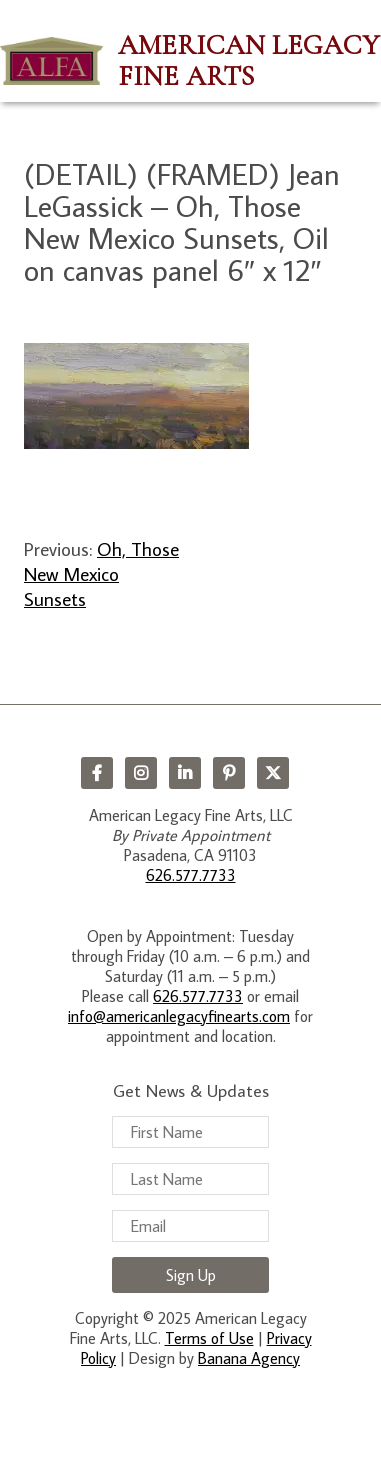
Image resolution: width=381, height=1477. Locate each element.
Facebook (97, 773)
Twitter (273, 773)
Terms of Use (209, 1338)
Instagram (141, 773)
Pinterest (229, 773)
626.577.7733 (191, 875)
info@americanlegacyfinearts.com (179, 1016)
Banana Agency (249, 1358)
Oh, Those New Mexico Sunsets (101, 574)
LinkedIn (185, 773)
